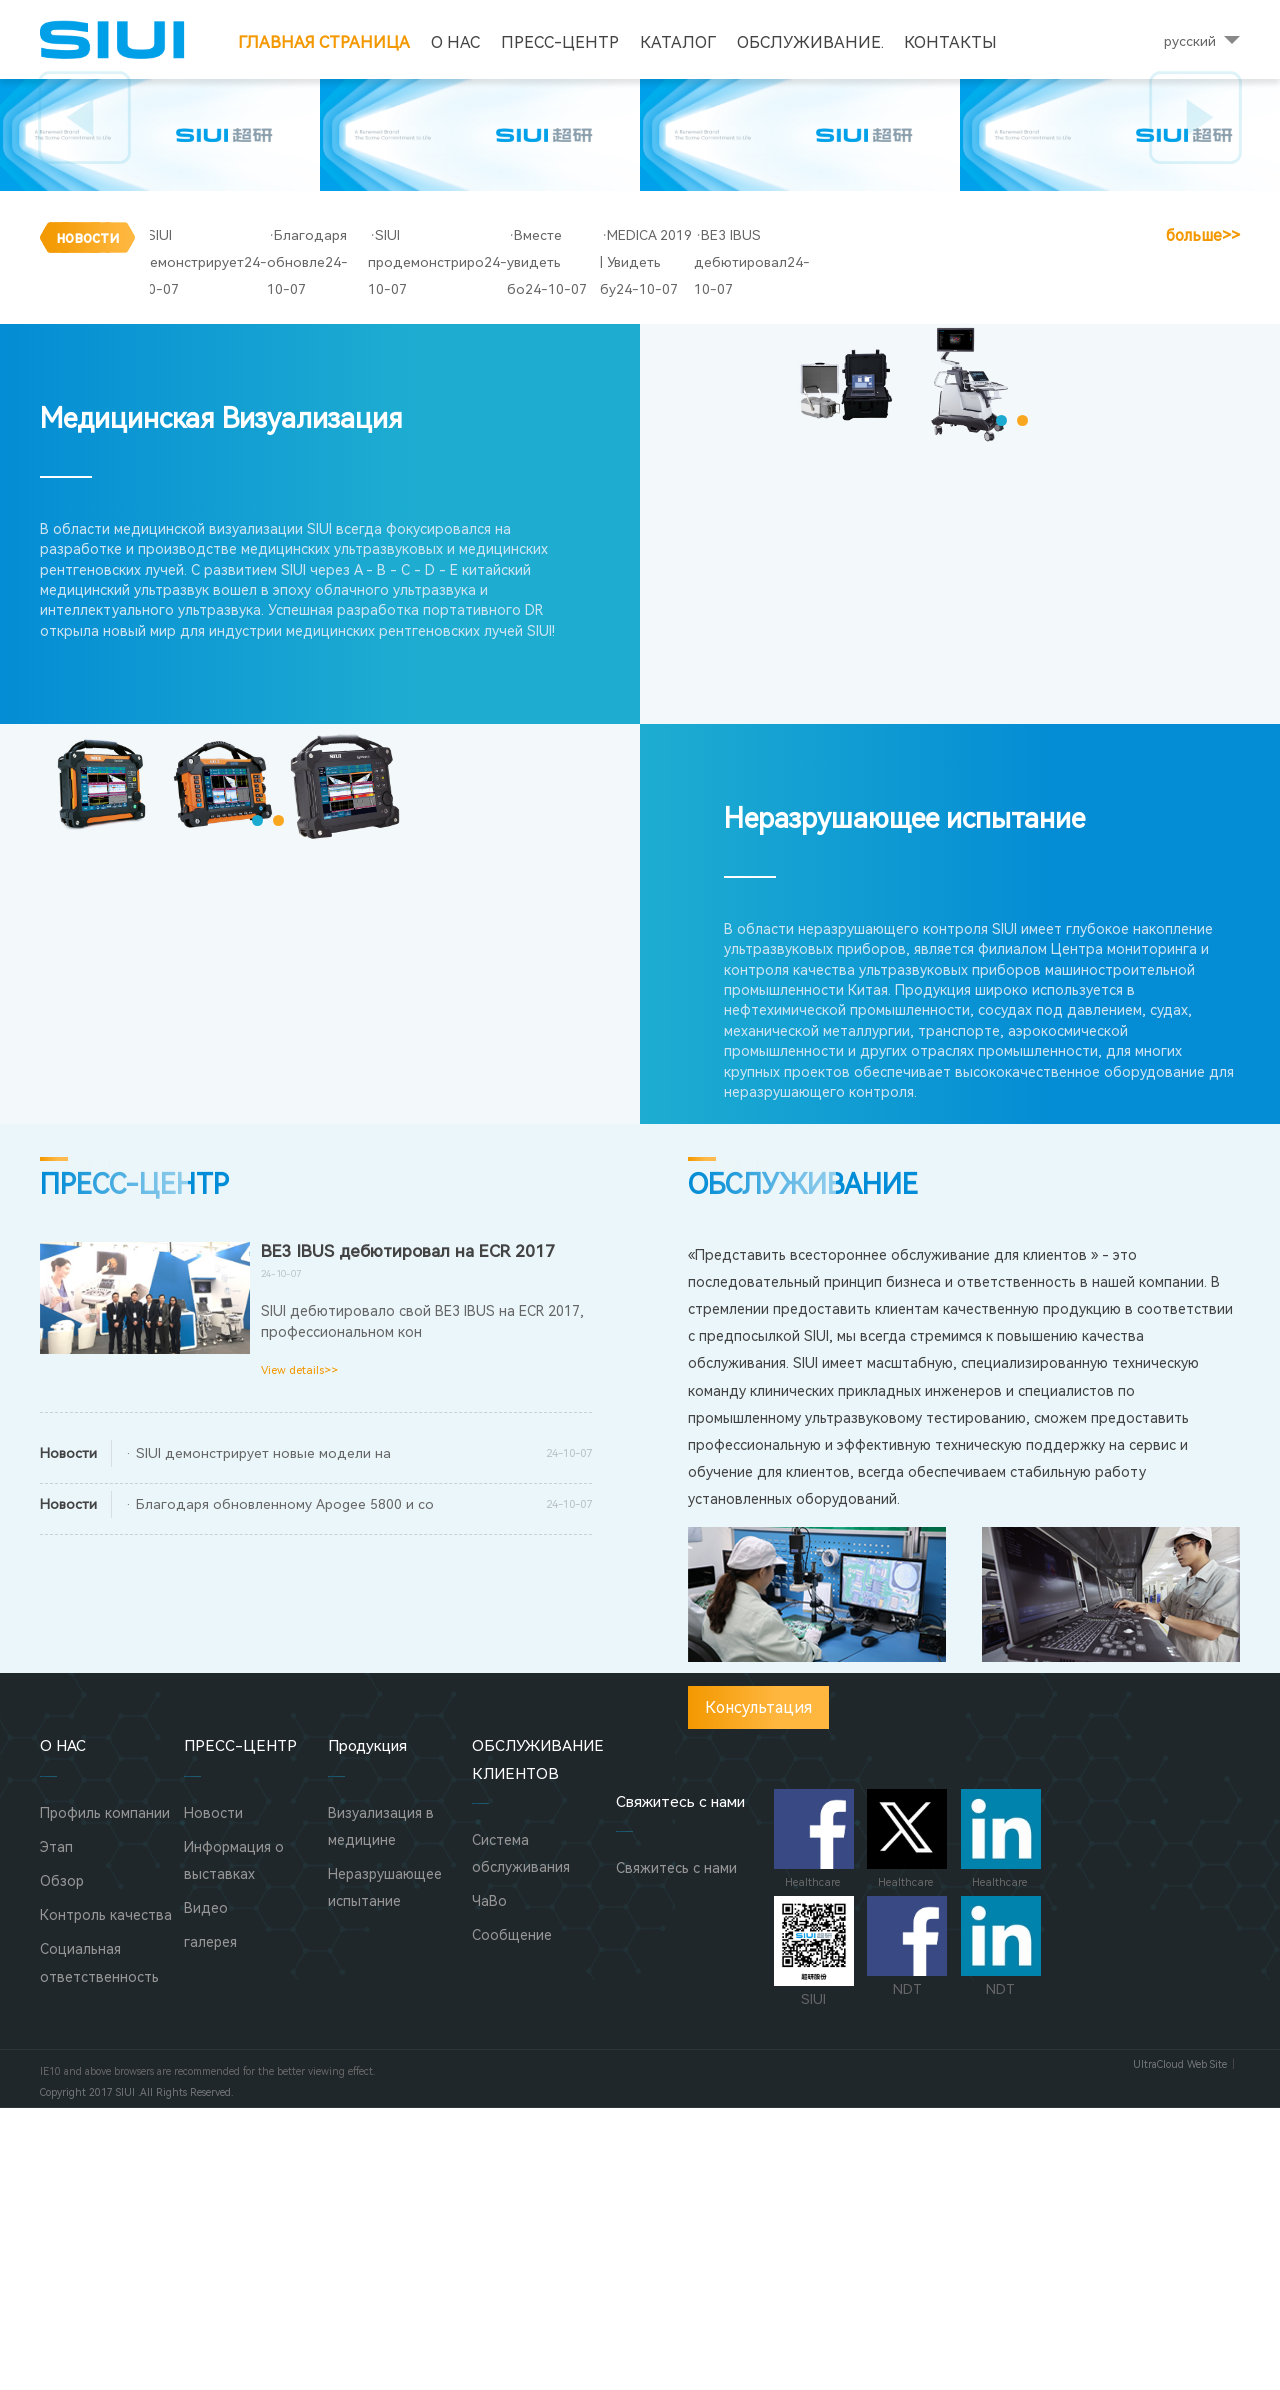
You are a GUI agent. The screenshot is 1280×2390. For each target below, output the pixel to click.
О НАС (455, 42)
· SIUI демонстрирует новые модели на (258, 1735)
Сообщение (512, 2218)
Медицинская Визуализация (221, 702)
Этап (56, 2129)
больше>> (1203, 571)
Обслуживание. (810, 42)
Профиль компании (105, 2095)
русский (1190, 41)
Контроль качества (106, 2197)
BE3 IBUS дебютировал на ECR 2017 (408, 1533)
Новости (213, 2095)
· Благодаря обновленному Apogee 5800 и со (279, 1786)
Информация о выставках (234, 2142)
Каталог (678, 42)
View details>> (299, 1652)
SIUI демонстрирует (220, 571)
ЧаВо (489, 2183)
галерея (210, 2225)
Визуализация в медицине (381, 2108)
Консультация (758, 1989)
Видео (206, 2190)
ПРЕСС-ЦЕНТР (560, 42)
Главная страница (324, 42)
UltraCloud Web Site (1180, 2346)
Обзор (62, 2163)
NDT (907, 2228)
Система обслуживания (521, 2135)
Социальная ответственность (99, 2245)
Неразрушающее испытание (904, 1102)
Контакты (950, 42)
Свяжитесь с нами (676, 2150)
